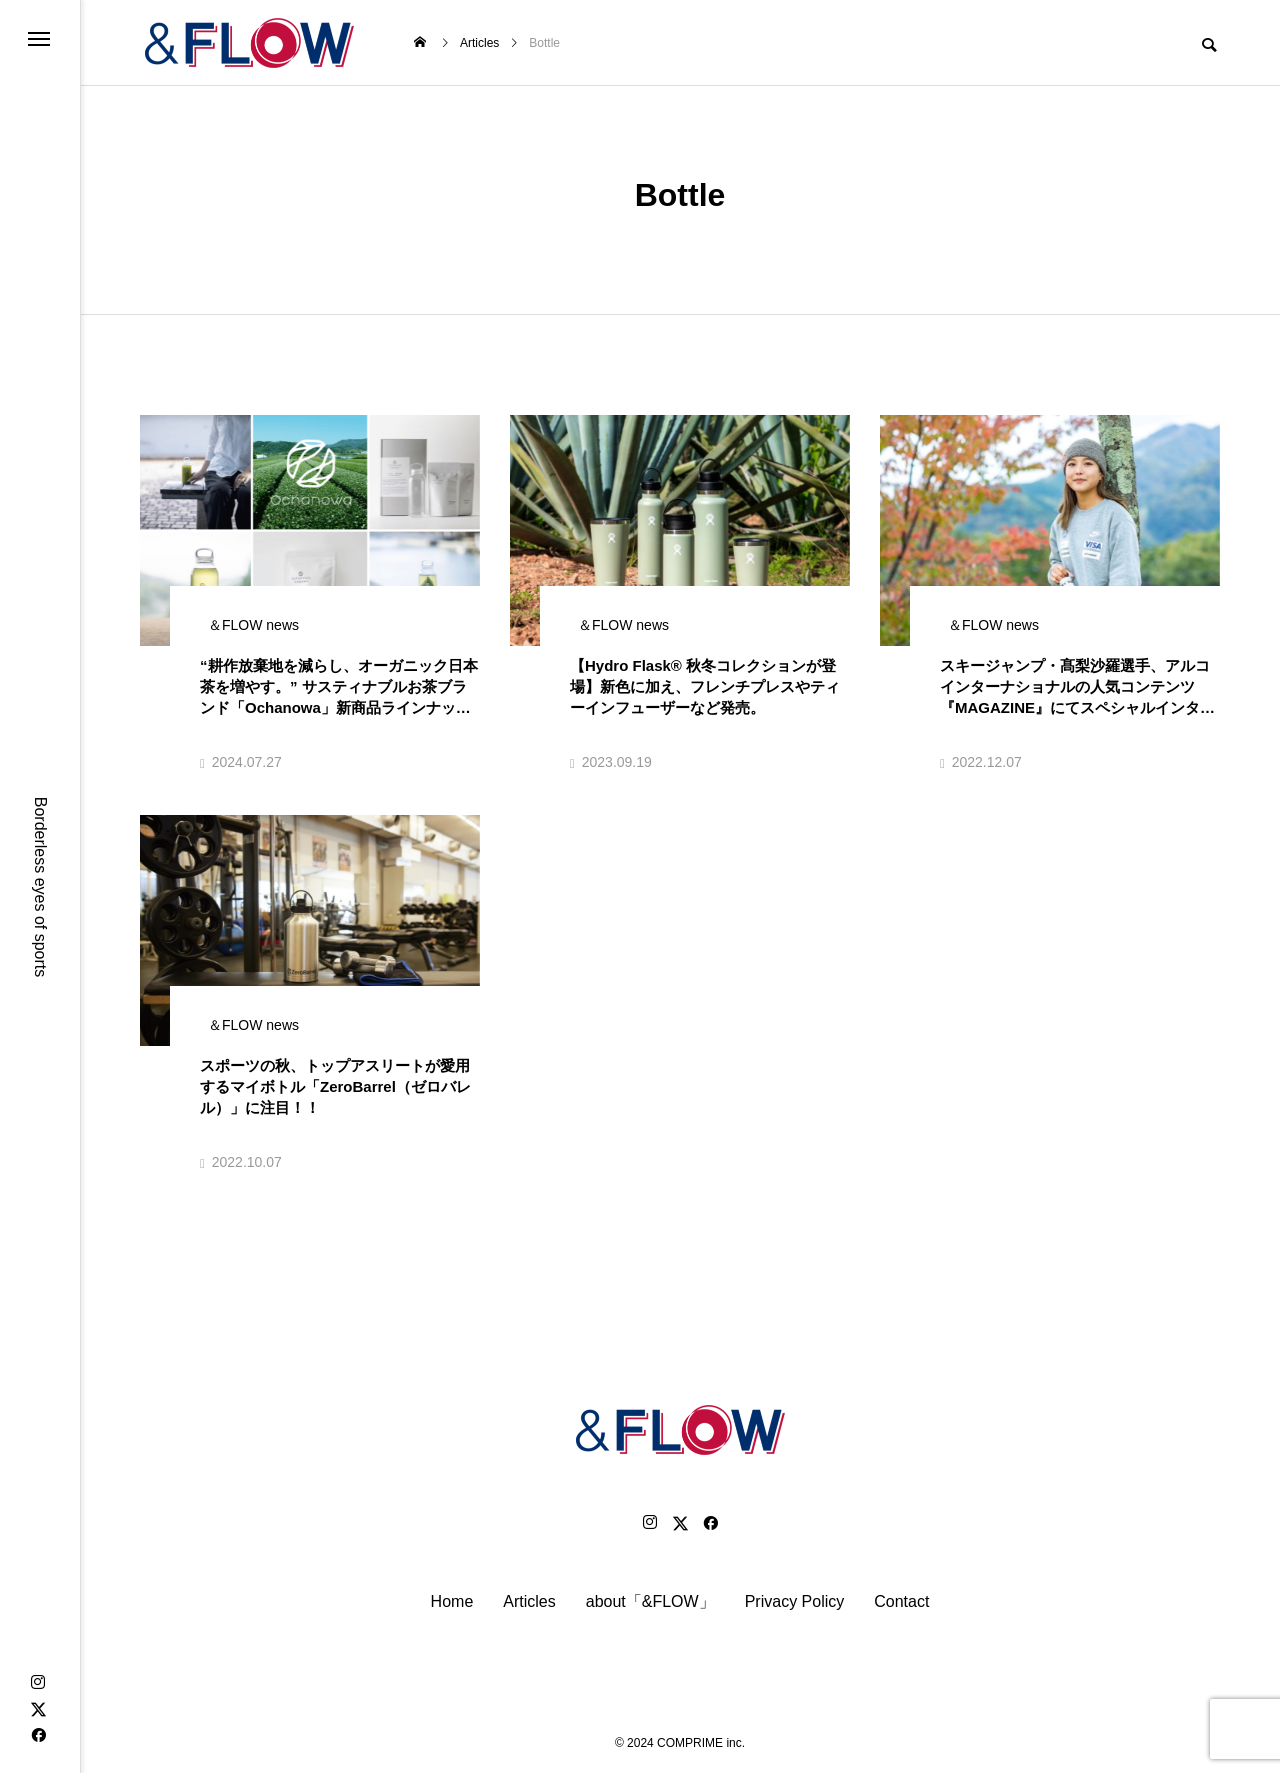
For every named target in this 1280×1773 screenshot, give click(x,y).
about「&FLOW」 (650, 1601)
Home (452, 1601)
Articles (529, 1601)
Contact (901, 1601)
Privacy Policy (795, 1601)
